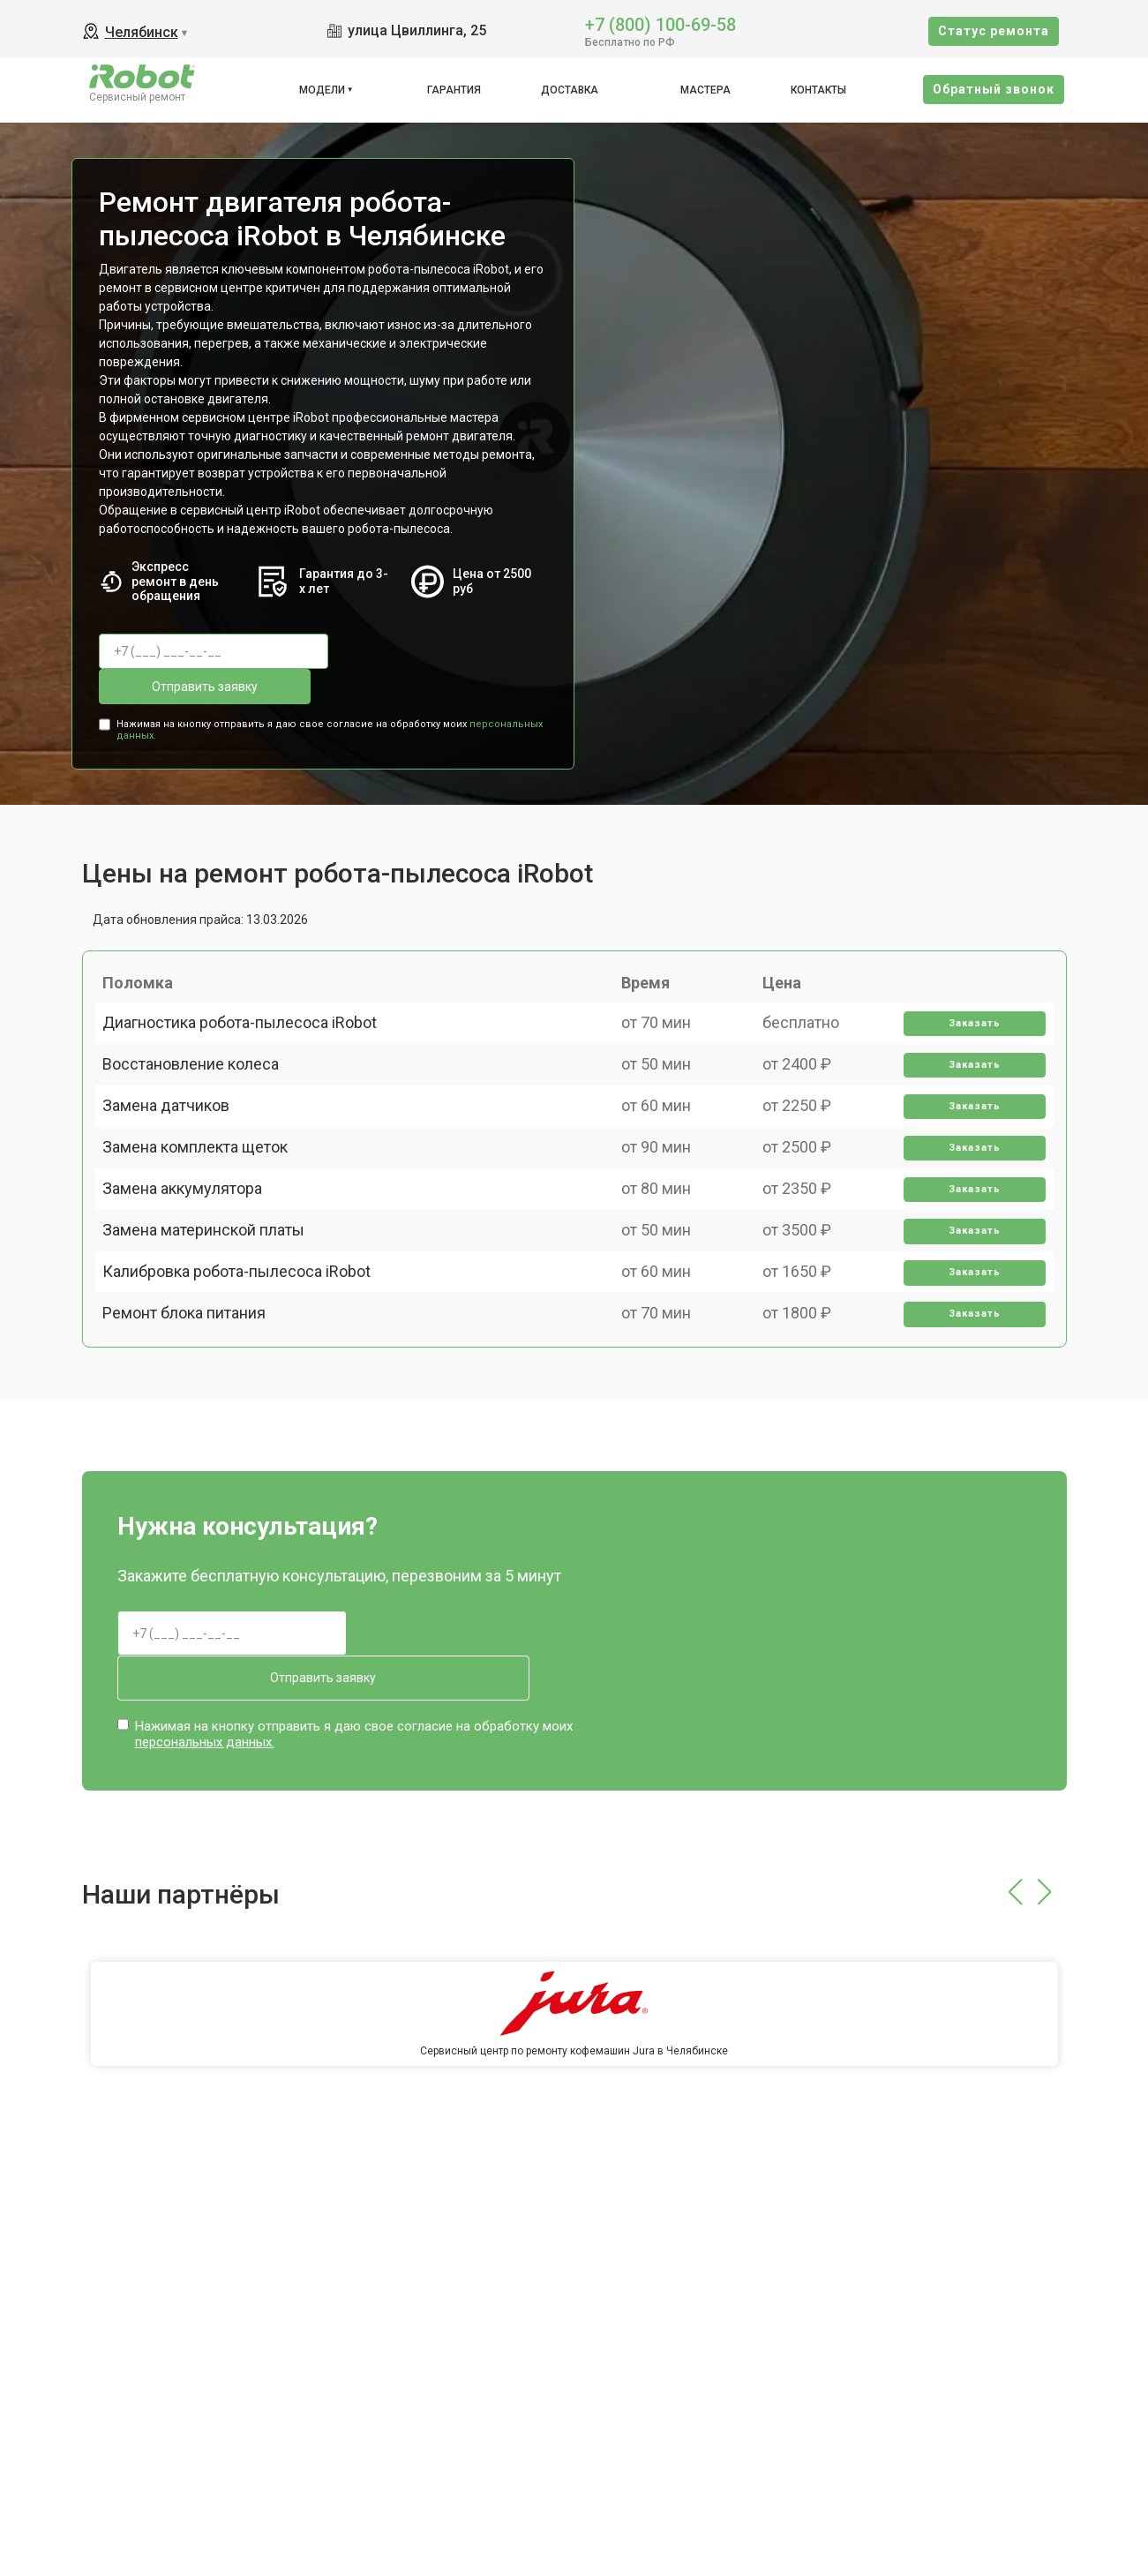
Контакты (818, 90)
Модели (322, 90)
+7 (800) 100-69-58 (660, 23)
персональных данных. (204, 1731)
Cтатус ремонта (993, 31)
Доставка (569, 90)
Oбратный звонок (993, 89)
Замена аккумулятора (193, 1255)
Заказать (967, 1011)
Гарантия (454, 90)
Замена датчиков (176, 1132)
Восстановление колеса (201, 1072)
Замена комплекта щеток (205, 1194)
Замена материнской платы (214, 1317)
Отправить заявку (416, 651)
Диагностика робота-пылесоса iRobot (250, 1010)
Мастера (705, 90)
